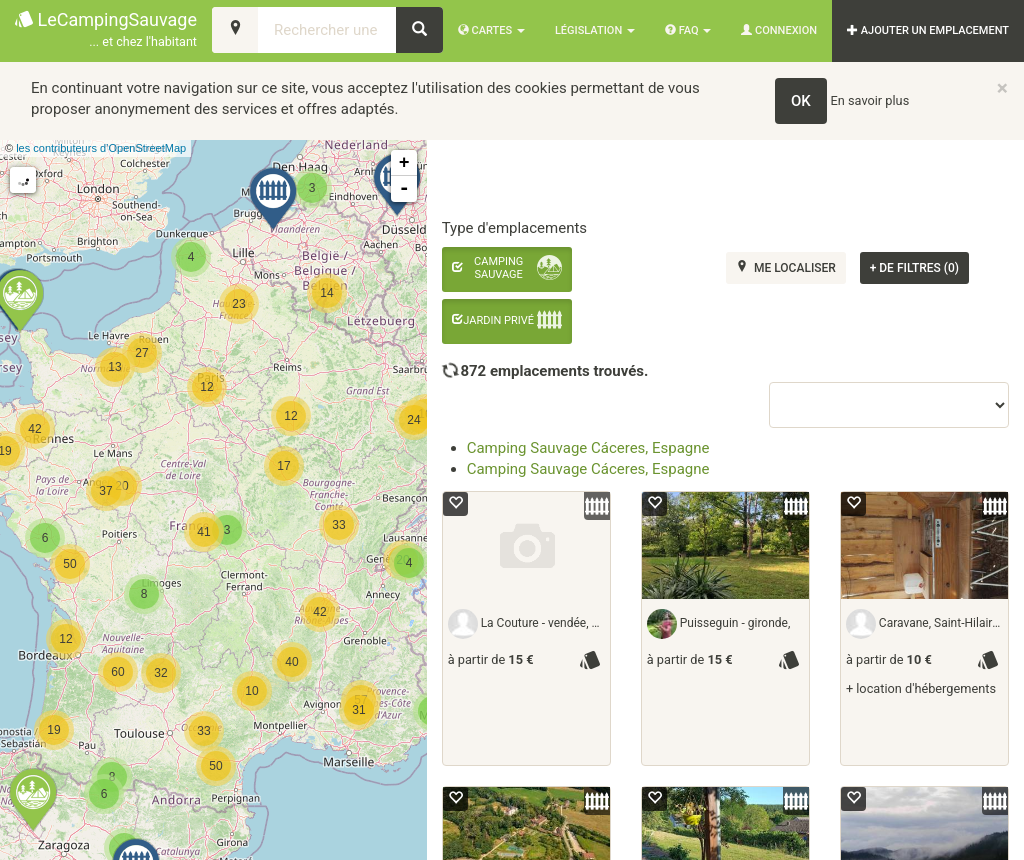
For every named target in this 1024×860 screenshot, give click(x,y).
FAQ (688, 30)
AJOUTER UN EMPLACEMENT (928, 30)
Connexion (779, 30)
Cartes (491, 30)
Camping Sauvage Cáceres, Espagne (588, 448)
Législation (595, 30)
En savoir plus (870, 100)
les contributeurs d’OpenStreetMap (101, 148)
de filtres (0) (914, 268)
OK (801, 101)
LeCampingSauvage (106, 30)
